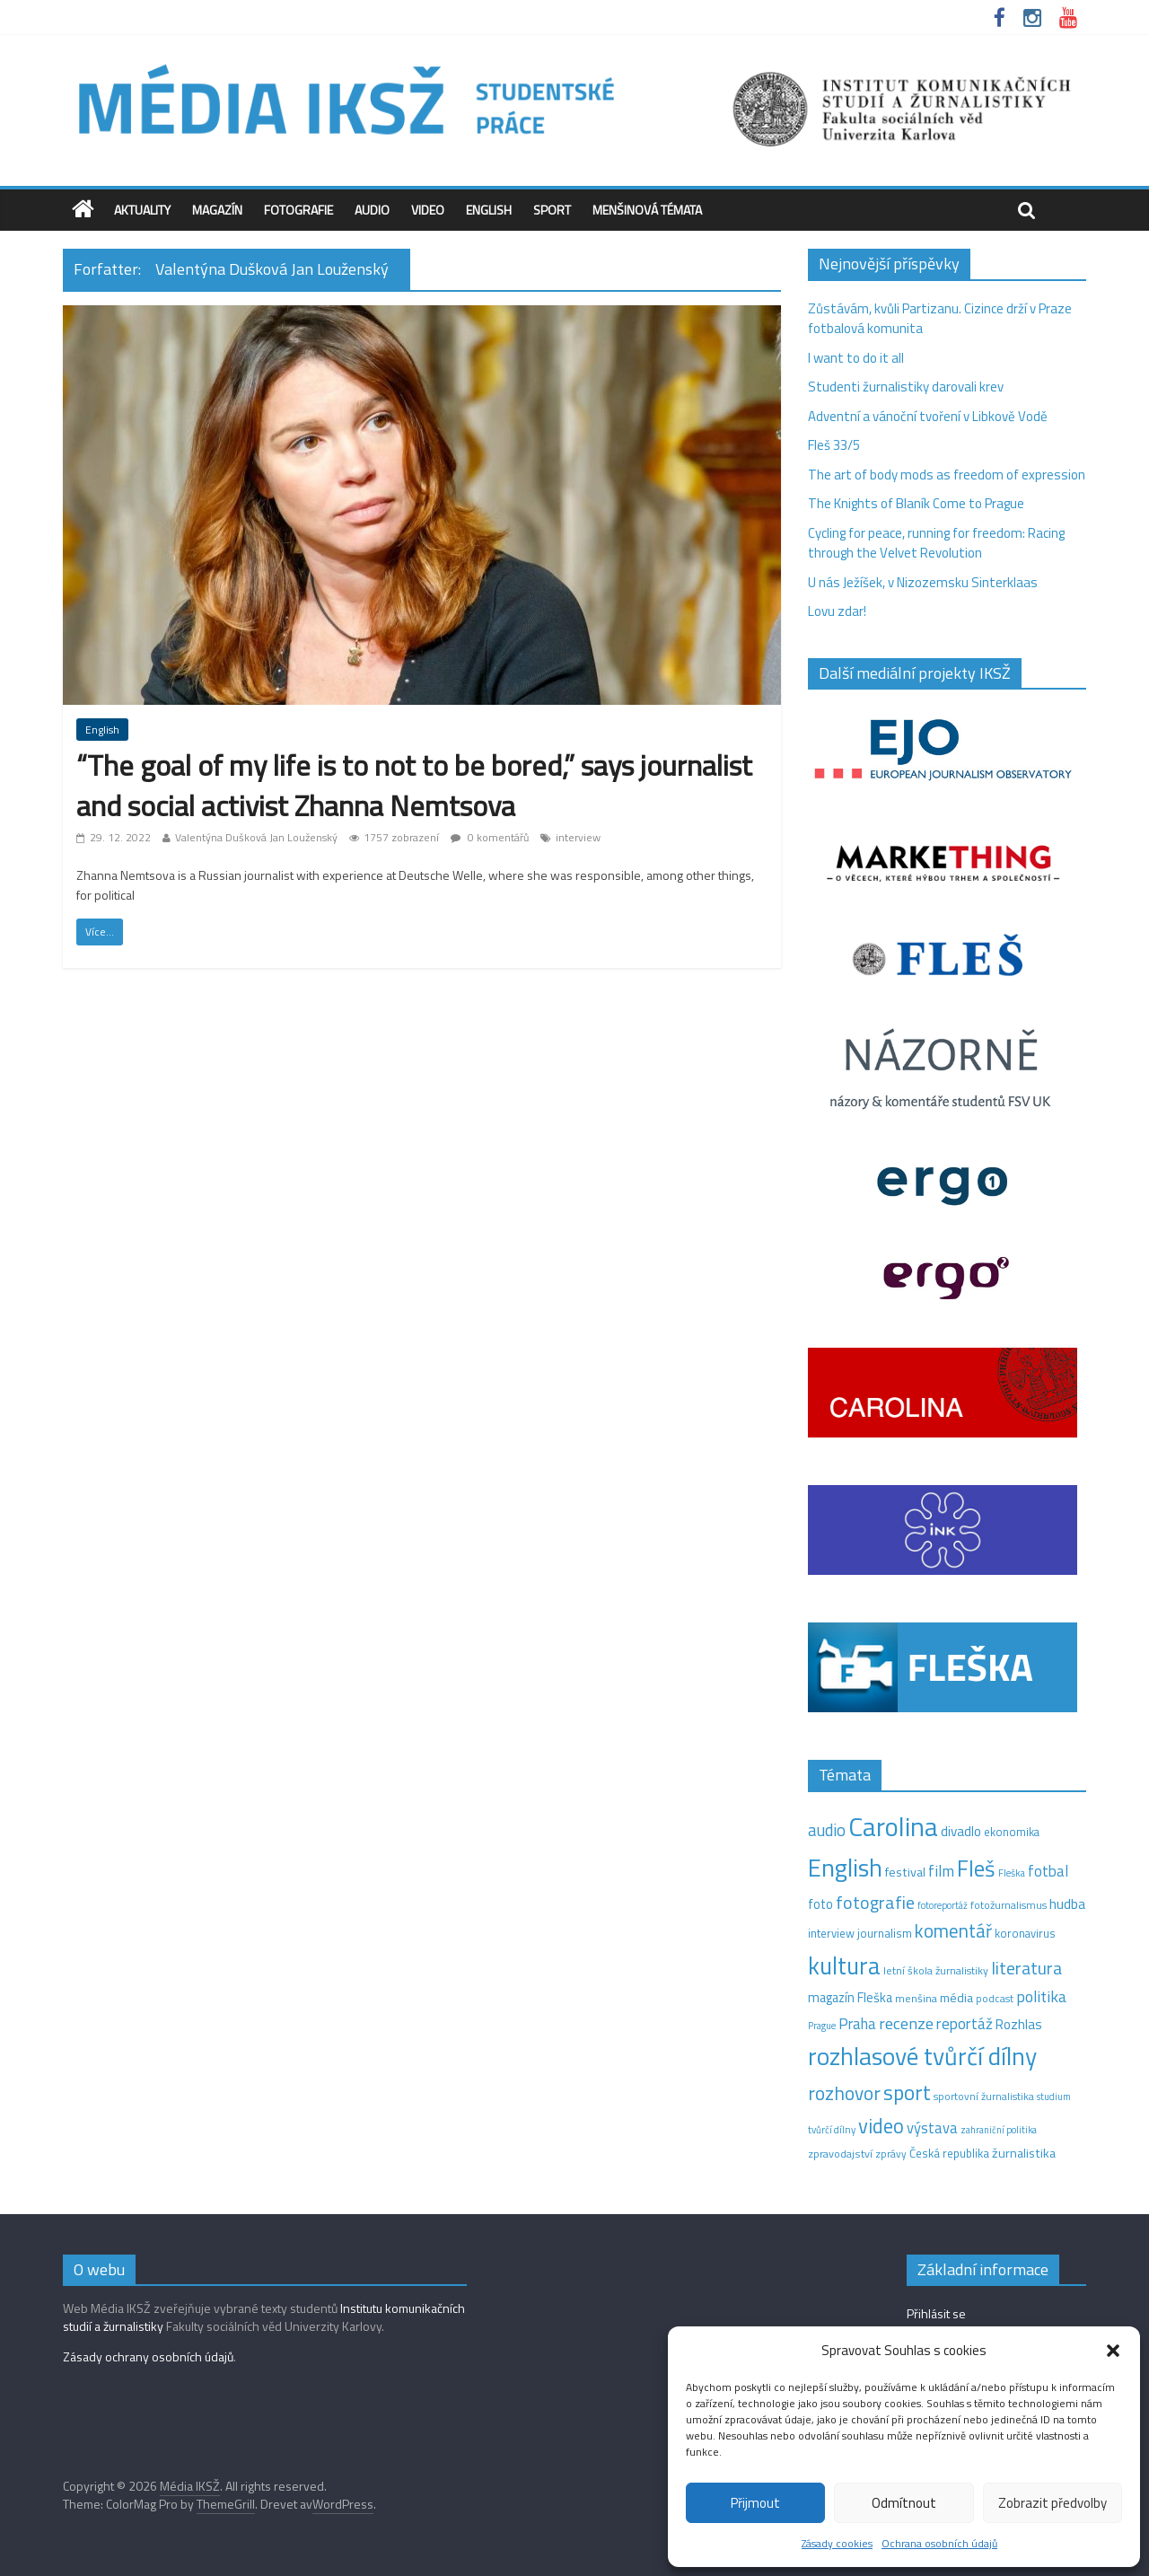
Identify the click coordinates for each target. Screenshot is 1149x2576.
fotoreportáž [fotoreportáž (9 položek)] (942, 1905)
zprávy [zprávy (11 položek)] (891, 2154)
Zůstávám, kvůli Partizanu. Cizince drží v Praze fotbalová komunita (940, 318)
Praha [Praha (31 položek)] (857, 2023)
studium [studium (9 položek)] (1054, 2096)
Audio (372, 209)
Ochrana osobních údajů (939, 2543)
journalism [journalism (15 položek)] (884, 1933)
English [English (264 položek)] (845, 1867)
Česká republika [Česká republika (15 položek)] (949, 2153)
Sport (552, 209)
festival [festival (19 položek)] (905, 1872)
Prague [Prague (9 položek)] (822, 2025)
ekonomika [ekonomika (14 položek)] (1011, 1832)
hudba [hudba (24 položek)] (1067, 1903)
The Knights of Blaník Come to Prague (916, 503)
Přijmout (755, 2502)
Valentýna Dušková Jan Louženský (256, 837)
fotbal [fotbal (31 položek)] (1048, 1871)
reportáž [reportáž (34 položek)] (964, 2023)
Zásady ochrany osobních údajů (148, 2356)
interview (578, 837)
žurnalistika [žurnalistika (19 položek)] (1024, 2153)
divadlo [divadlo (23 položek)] (961, 1831)
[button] (1113, 2351)
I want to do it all (856, 357)
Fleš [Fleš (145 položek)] (976, 1868)
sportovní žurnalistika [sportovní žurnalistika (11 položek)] (984, 2096)
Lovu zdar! (837, 611)
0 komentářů (490, 837)
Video (427, 209)
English (489, 209)
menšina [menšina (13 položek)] (916, 1998)
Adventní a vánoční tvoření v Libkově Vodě (928, 416)
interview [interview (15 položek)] (831, 1933)
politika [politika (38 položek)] (1041, 1996)
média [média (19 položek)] (956, 1998)
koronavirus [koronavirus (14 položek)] (1025, 1933)
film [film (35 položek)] (941, 1871)
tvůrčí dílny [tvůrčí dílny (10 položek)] (831, 2129)
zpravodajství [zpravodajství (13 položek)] (840, 2153)
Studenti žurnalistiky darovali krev (906, 386)
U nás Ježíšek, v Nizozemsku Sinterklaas (924, 582)
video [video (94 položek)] (881, 2125)
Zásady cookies (837, 2543)
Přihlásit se (936, 2313)
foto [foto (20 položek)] (820, 1904)
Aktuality (142, 209)
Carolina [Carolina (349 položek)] (893, 1826)
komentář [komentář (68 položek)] (953, 1930)
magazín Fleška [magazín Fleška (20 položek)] (850, 1998)
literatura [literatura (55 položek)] (1026, 1968)
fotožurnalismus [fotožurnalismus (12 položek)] (1008, 1904)
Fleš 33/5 (834, 445)
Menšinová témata (647, 209)
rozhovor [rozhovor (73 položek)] (844, 2093)
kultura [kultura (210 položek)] (844, 1965)
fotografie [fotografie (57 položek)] (875, 1902)
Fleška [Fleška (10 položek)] (1011, 1872)
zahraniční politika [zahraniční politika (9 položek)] (998, 2130)
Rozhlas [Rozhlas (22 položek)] (1019, 2024)
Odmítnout (904, 2502)
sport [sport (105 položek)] (907, 2092)
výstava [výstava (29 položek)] (932, 2127)
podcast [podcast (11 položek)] (994, 1999)
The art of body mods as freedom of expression (946, 474)
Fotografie (298, 209)
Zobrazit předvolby (1052, 2502)
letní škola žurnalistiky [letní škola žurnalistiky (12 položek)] (935, 1970)
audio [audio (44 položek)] (827, 1829)
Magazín (217, 209)
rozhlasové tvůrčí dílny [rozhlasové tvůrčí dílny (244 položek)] (922, 2056)
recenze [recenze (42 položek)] (906, 2022)
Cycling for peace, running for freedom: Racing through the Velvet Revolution (936, 543)
